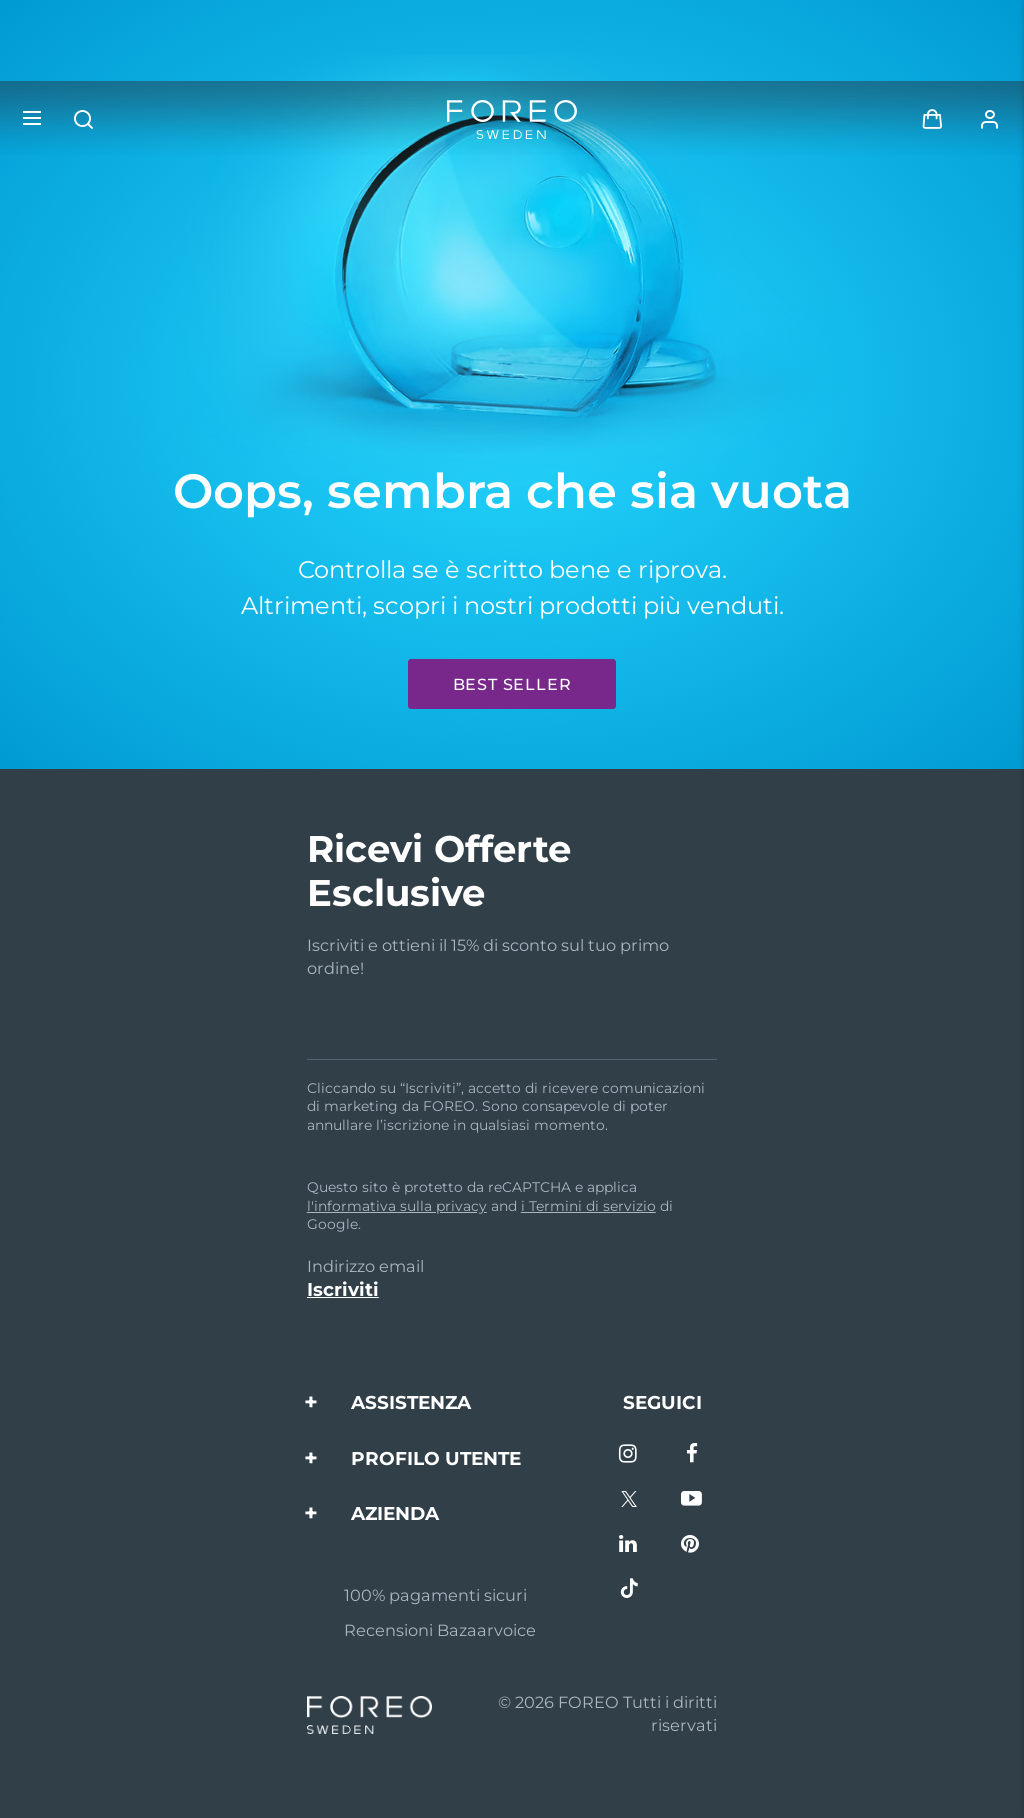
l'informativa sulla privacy (397, 1206)
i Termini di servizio (588, 1206)
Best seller (512, 684)
